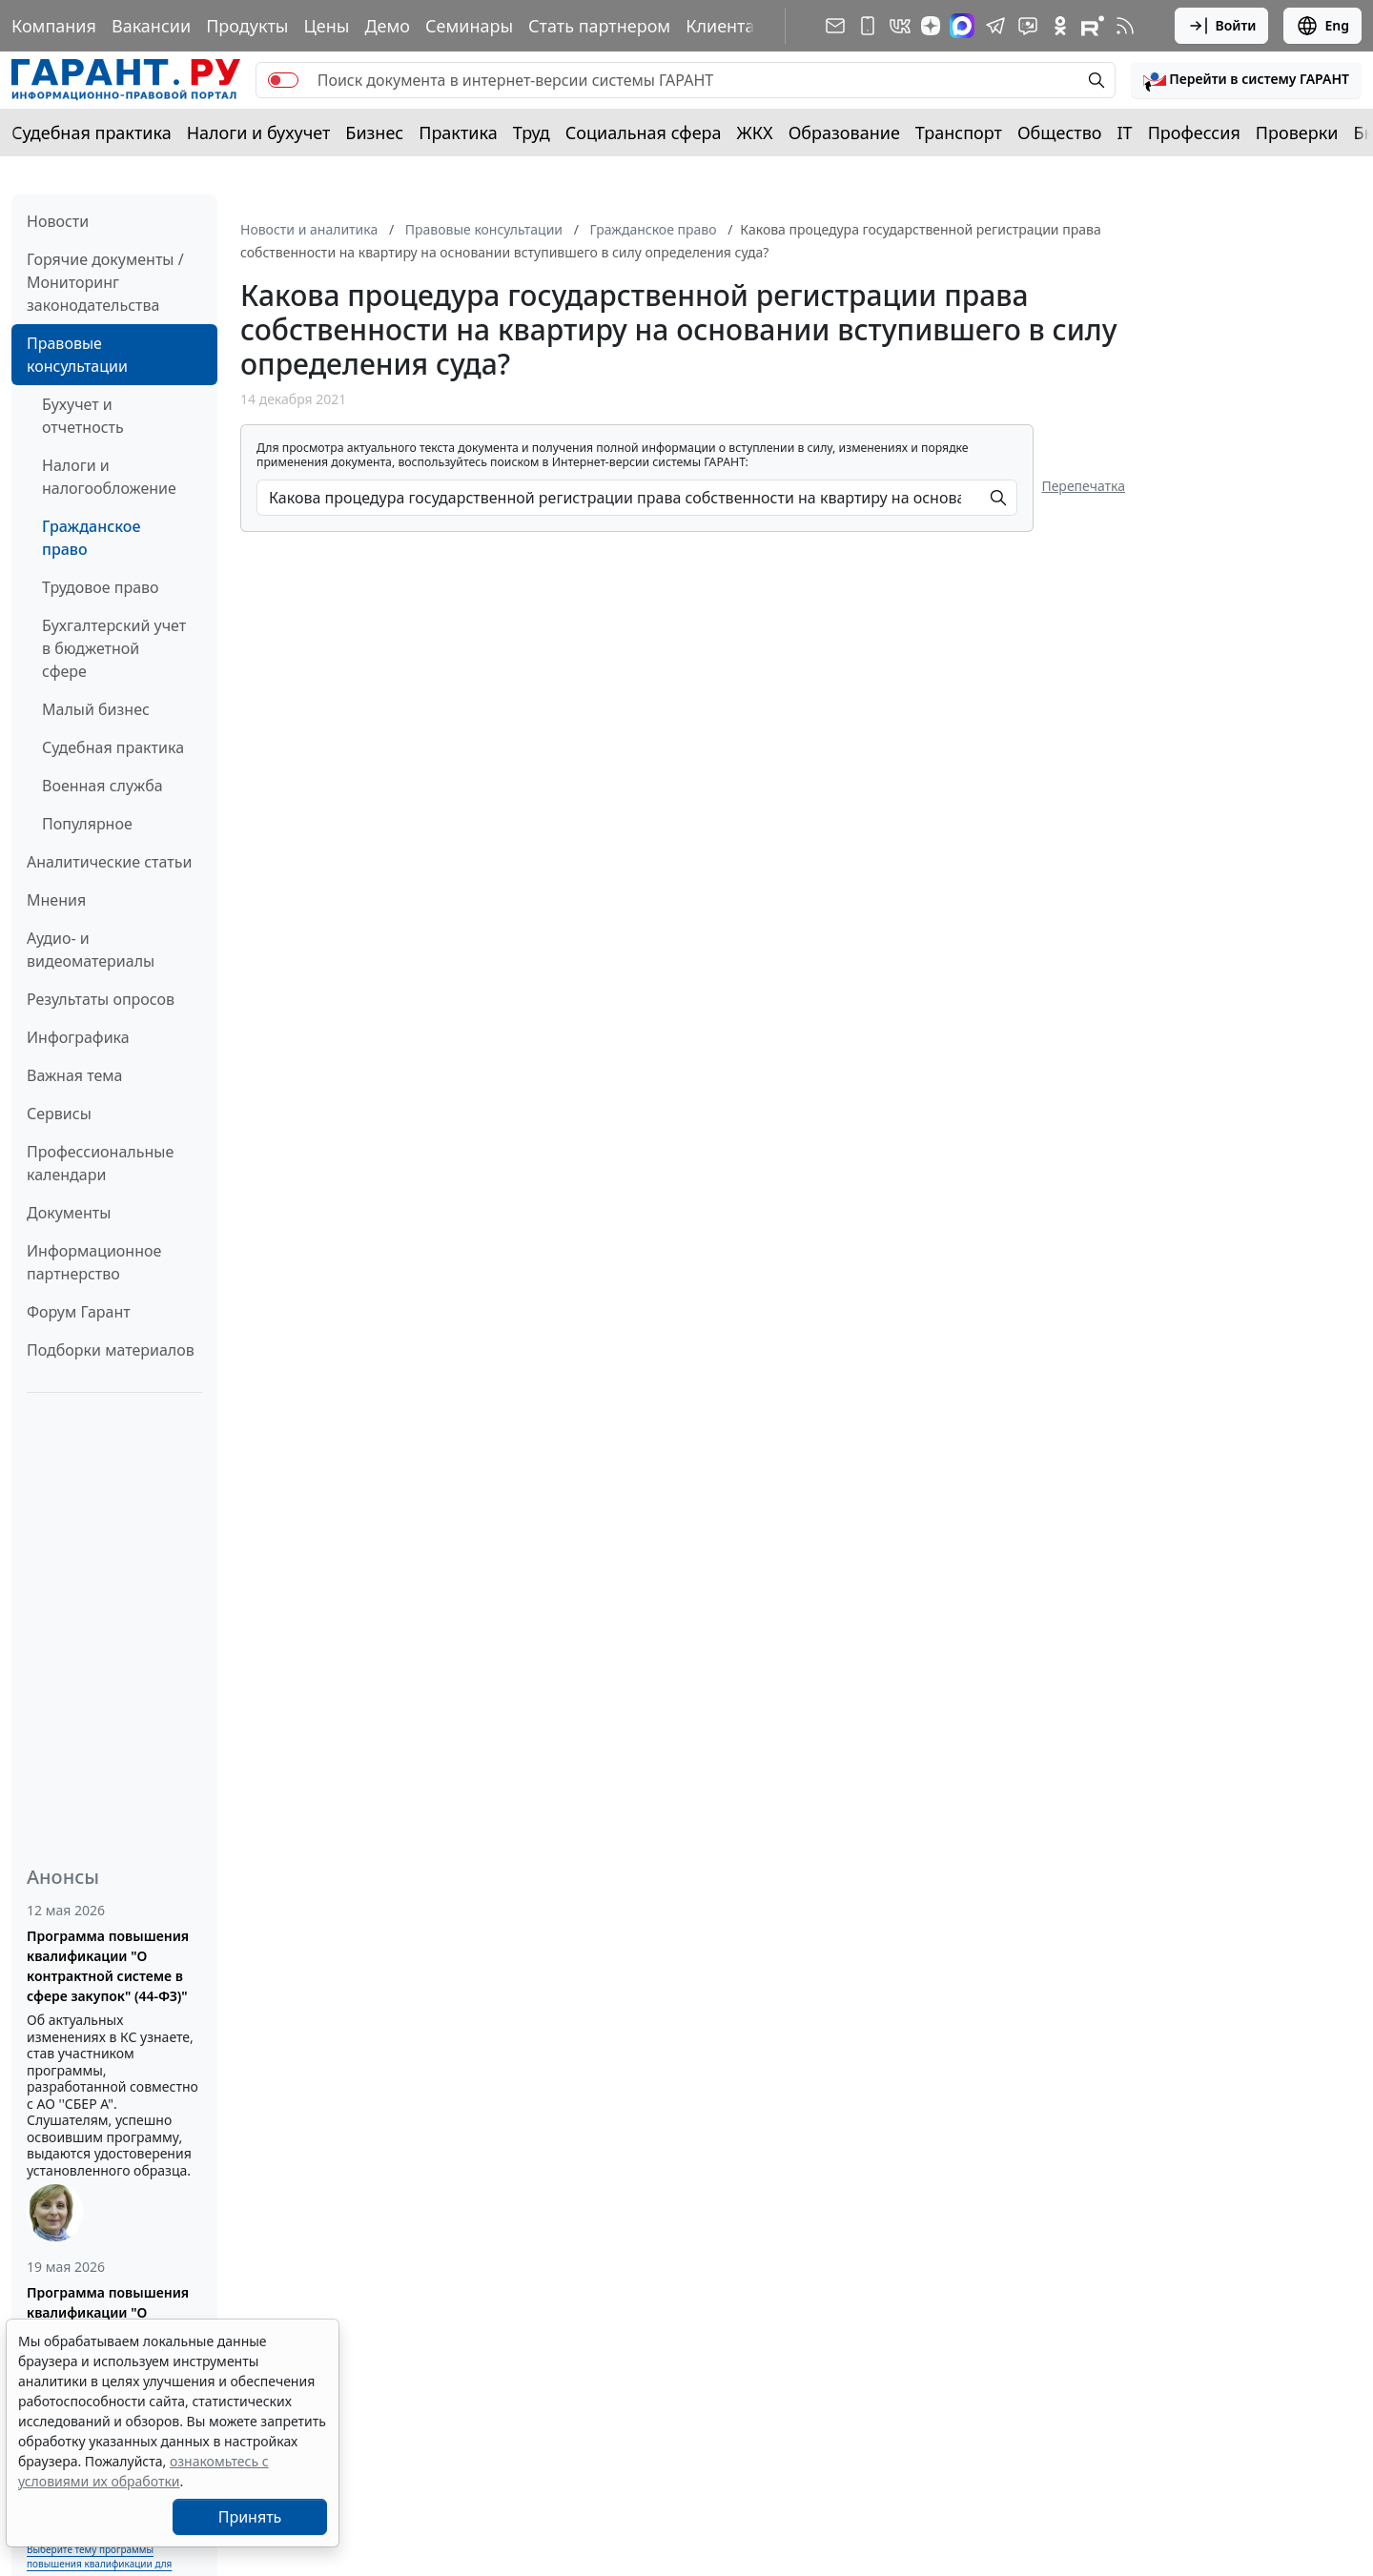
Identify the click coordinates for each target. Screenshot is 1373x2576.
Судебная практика (91, 132)
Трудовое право (100, 587)
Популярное (87, 823)
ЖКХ (755, 132)
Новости (58, 221)
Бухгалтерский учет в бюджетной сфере (114, 648)
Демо (387, 25)
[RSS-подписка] (1125, 25)
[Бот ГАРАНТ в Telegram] (1027, 25)
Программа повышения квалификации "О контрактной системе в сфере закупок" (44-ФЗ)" (108, 1966)
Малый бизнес (96, 709)
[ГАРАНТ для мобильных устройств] (867, 25)
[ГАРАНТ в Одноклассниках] (1060, 25)
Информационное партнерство (94, 1262)
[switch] (283, 80)
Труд (531, 132)
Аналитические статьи (109, 861)
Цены (326, 25)
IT (1125, 132)
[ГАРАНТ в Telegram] (995, 25)
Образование (844, 132)
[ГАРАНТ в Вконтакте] (900, 25)
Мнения (56, 899)
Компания (53, 25)
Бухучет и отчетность (83, 416)
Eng (1322, 25)
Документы (69, 1212)
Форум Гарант (79, 1311)
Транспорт (958, 132)
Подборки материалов (111, 1349)
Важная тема (75, 1075)
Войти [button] (1222, 25)
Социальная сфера (643, 132)
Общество (1059, 132)
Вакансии (151, 25)
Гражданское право (91, 538)
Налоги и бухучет (259, 132)
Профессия (1194, 132)
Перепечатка (1083, 486)
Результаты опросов (100, 999)
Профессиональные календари (100, 1163)
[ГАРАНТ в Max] (962, 25)
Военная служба (102, 785)
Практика (458, 132)
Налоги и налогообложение (109, 477)
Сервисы (59, 1113)
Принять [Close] (250, 2516)
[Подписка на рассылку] (835, 25)
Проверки (1297, 132)
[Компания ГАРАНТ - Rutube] (1092, 25)
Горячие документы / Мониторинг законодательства (105, 282)
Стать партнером (599, 25)
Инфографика (78, 1037)
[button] (1246, 80)
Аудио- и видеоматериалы (90, 949)
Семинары (469, 25)
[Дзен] (930, 25)
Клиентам (727, 25)
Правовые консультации (77, 355)
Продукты (247, 25)
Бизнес (374, 132)
